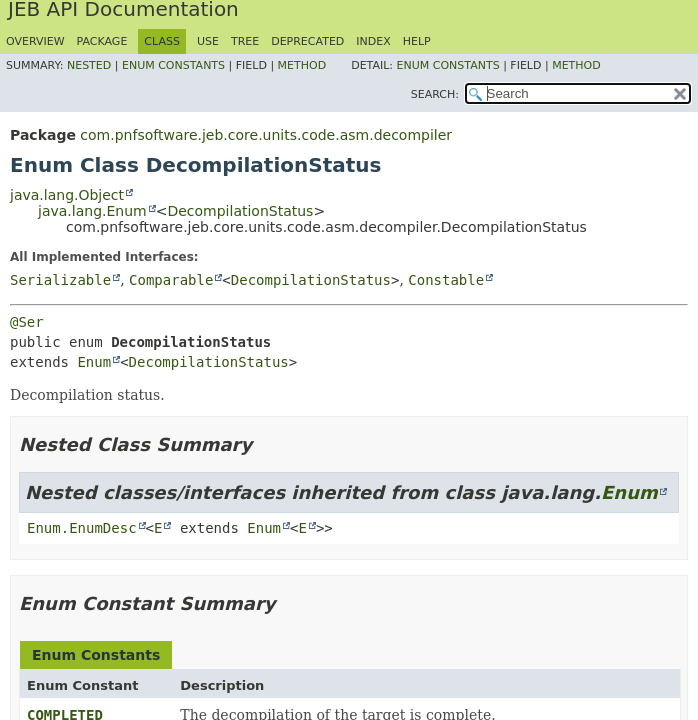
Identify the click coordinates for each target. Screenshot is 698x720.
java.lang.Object (67, 195)
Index (373, 41)
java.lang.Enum (92, 211)
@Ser (27, 322)
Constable (446, 280)
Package (102, 41)
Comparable (171, 280)
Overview (35, 41)
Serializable (60, 280)
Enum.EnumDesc (82, 528)
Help (417, 41)
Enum (94, 362)
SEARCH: (435, 94)
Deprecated (307, 41)
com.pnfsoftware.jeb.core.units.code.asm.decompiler (266, 135)
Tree (245, 41)
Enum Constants (173, 65)
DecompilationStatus (240, 211)
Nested (89, 65)
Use (208, 41)
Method (302, 65)
